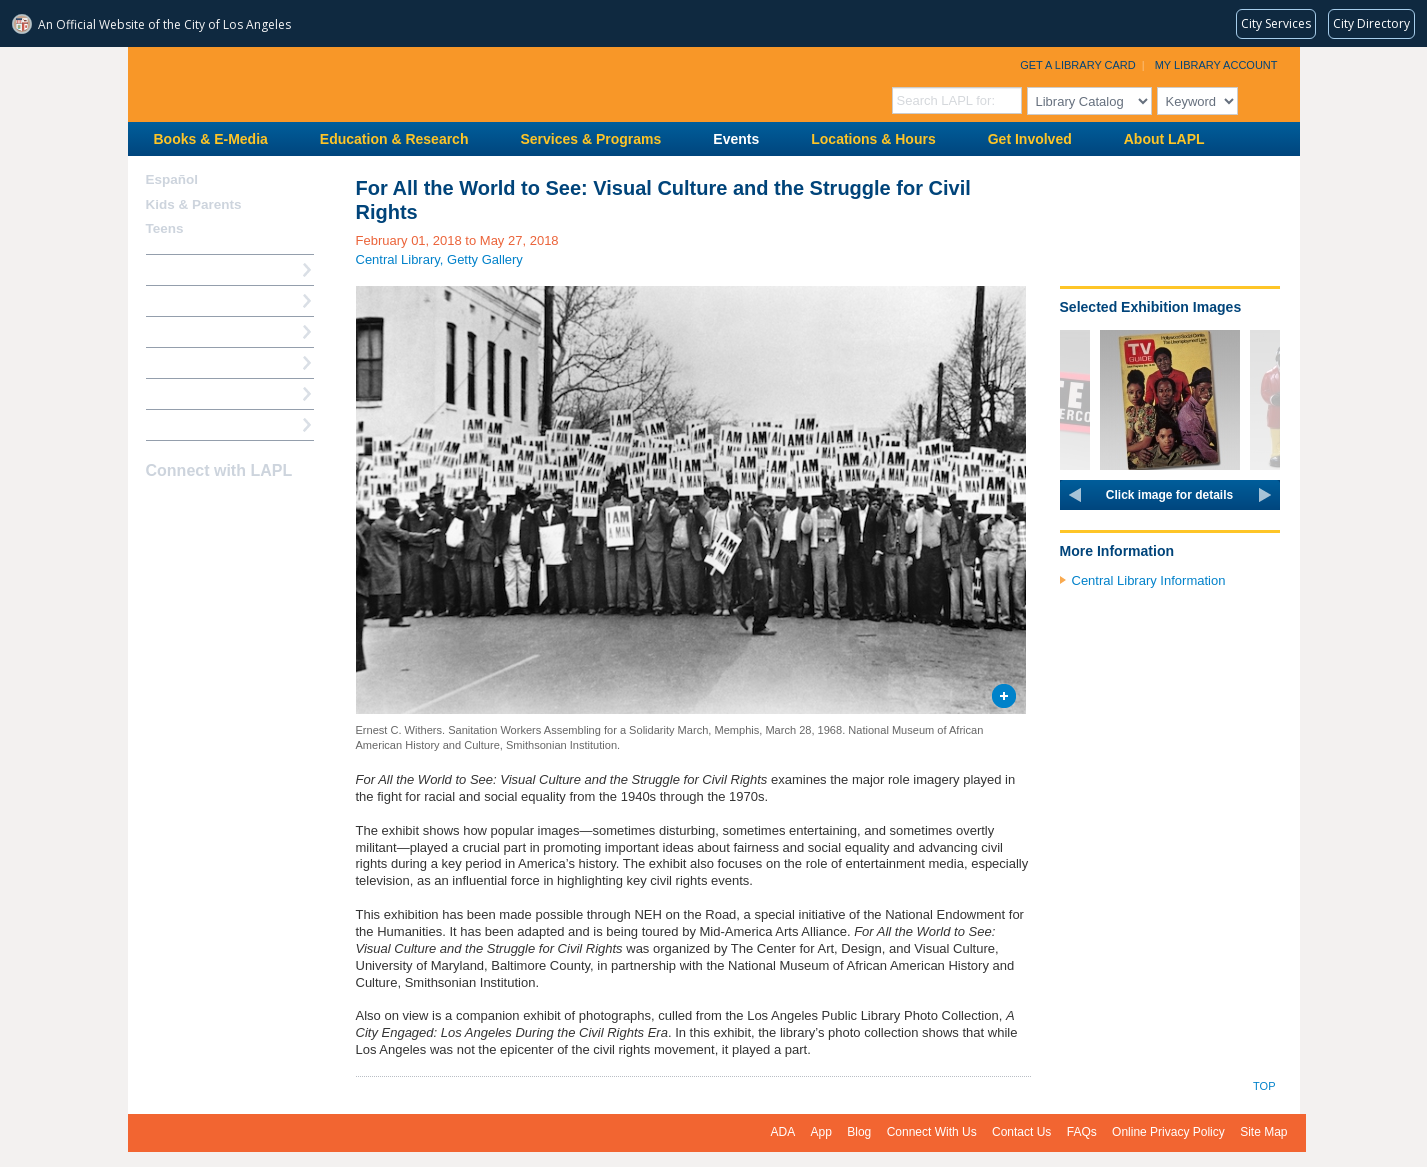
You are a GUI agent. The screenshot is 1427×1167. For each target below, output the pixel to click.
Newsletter (264, 510)
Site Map (1263, 1132)
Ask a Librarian (193, 362)
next (1265, 495)
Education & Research (394, 139)
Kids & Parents (194, 204)
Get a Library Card (1078, 65)
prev (1075, 495)
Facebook (159, 510)
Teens (165, 228)
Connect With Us (932, 1132)
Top (1264, 1086)
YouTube (229, 510)
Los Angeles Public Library (374, 82)
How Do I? (178, 269)
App (821, 1132)
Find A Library (189, 424)
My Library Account (1216, 65)
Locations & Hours (873, 139)
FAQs (1082, 1132)
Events (736, 139)
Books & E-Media (211, 139)
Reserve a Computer (209, 331)
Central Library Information (1149, 580)
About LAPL (1164, 139)
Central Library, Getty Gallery (439, 259)
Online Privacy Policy (1168, 1132)
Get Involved (1030, 139)
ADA (783, 1132)
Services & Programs (590, 139)
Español (172, 179)
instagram (194, 510)
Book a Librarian (197, 393)
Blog (859, 1132)
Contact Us (1021, 1132)
